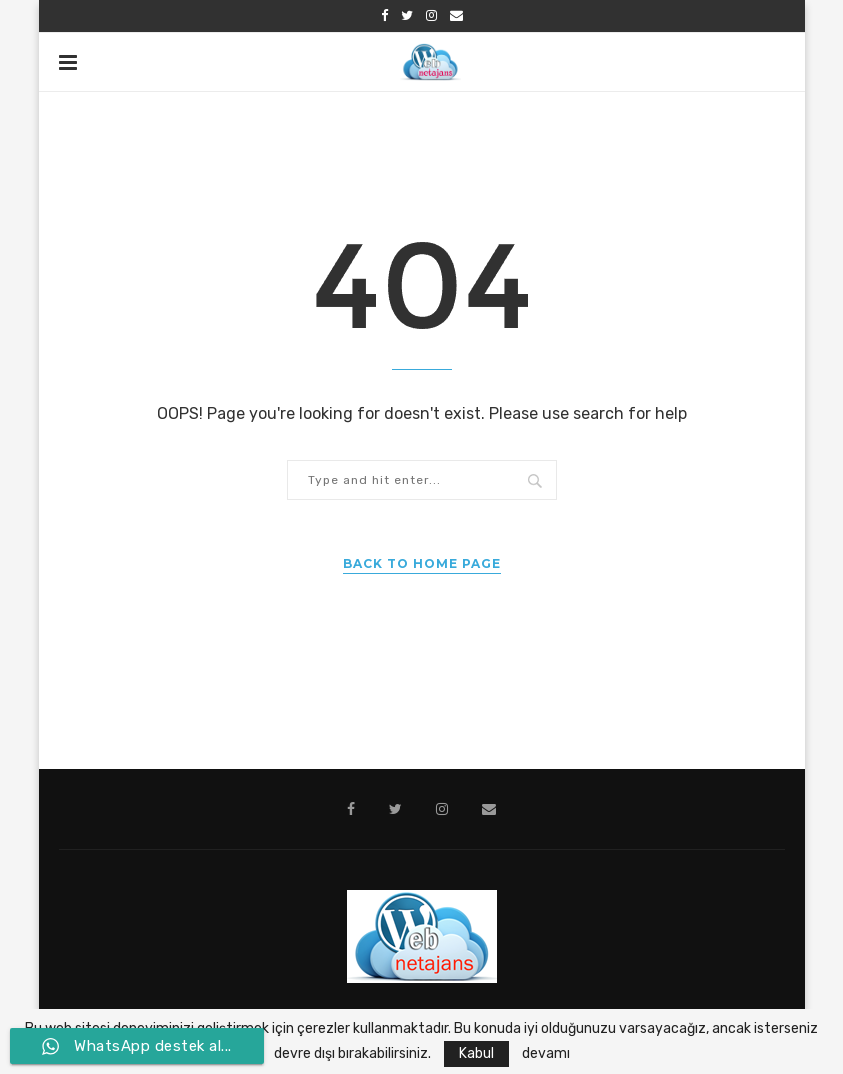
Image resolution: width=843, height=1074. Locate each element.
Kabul (476, 1053)
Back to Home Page (422, 563)
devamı (546, 1054)
